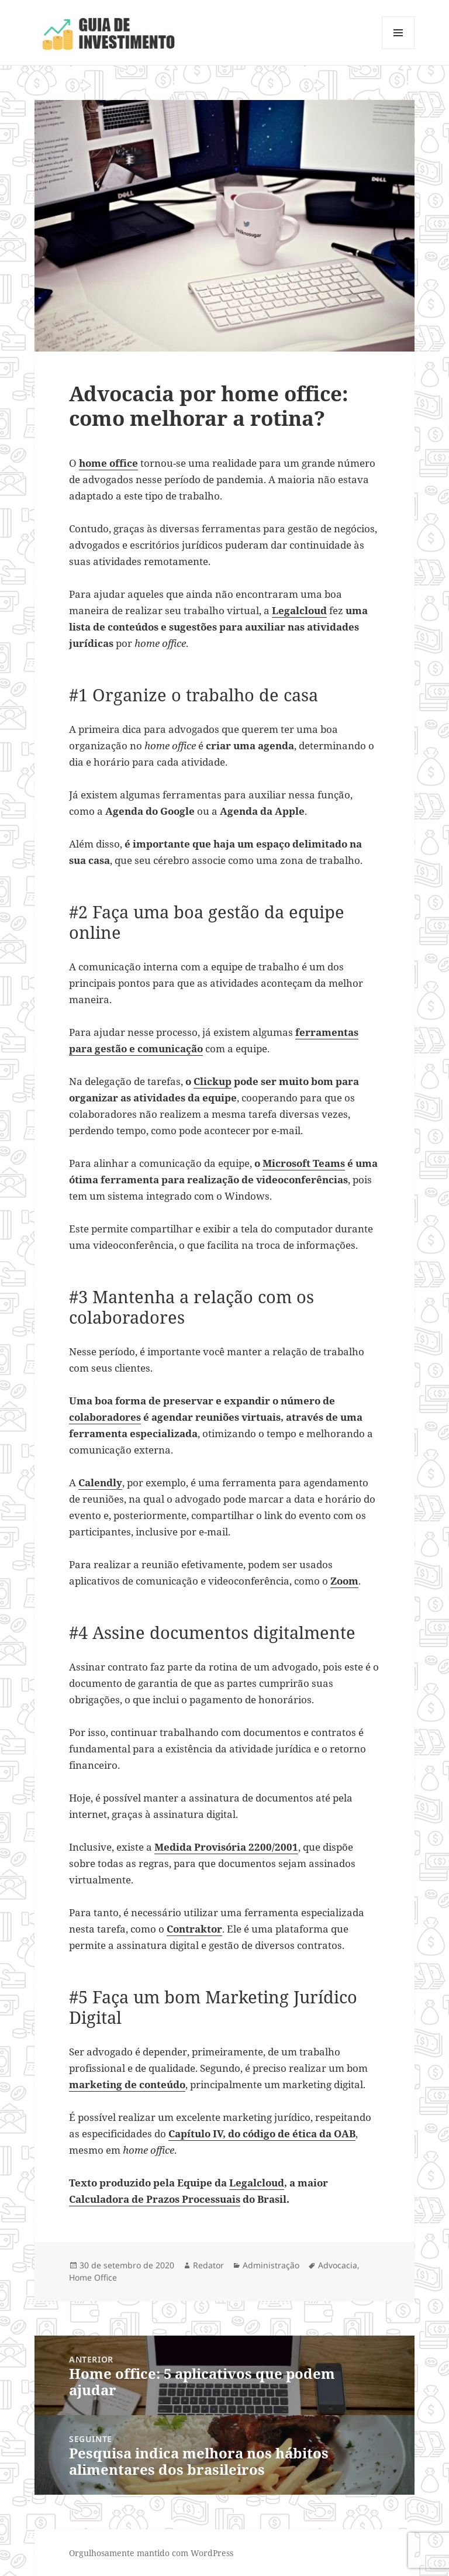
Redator (208, 2265)
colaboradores (105, 1417)
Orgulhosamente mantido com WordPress (151, 2552)
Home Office (93, 2277)
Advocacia (337, 2265)
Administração (271, 2265)
